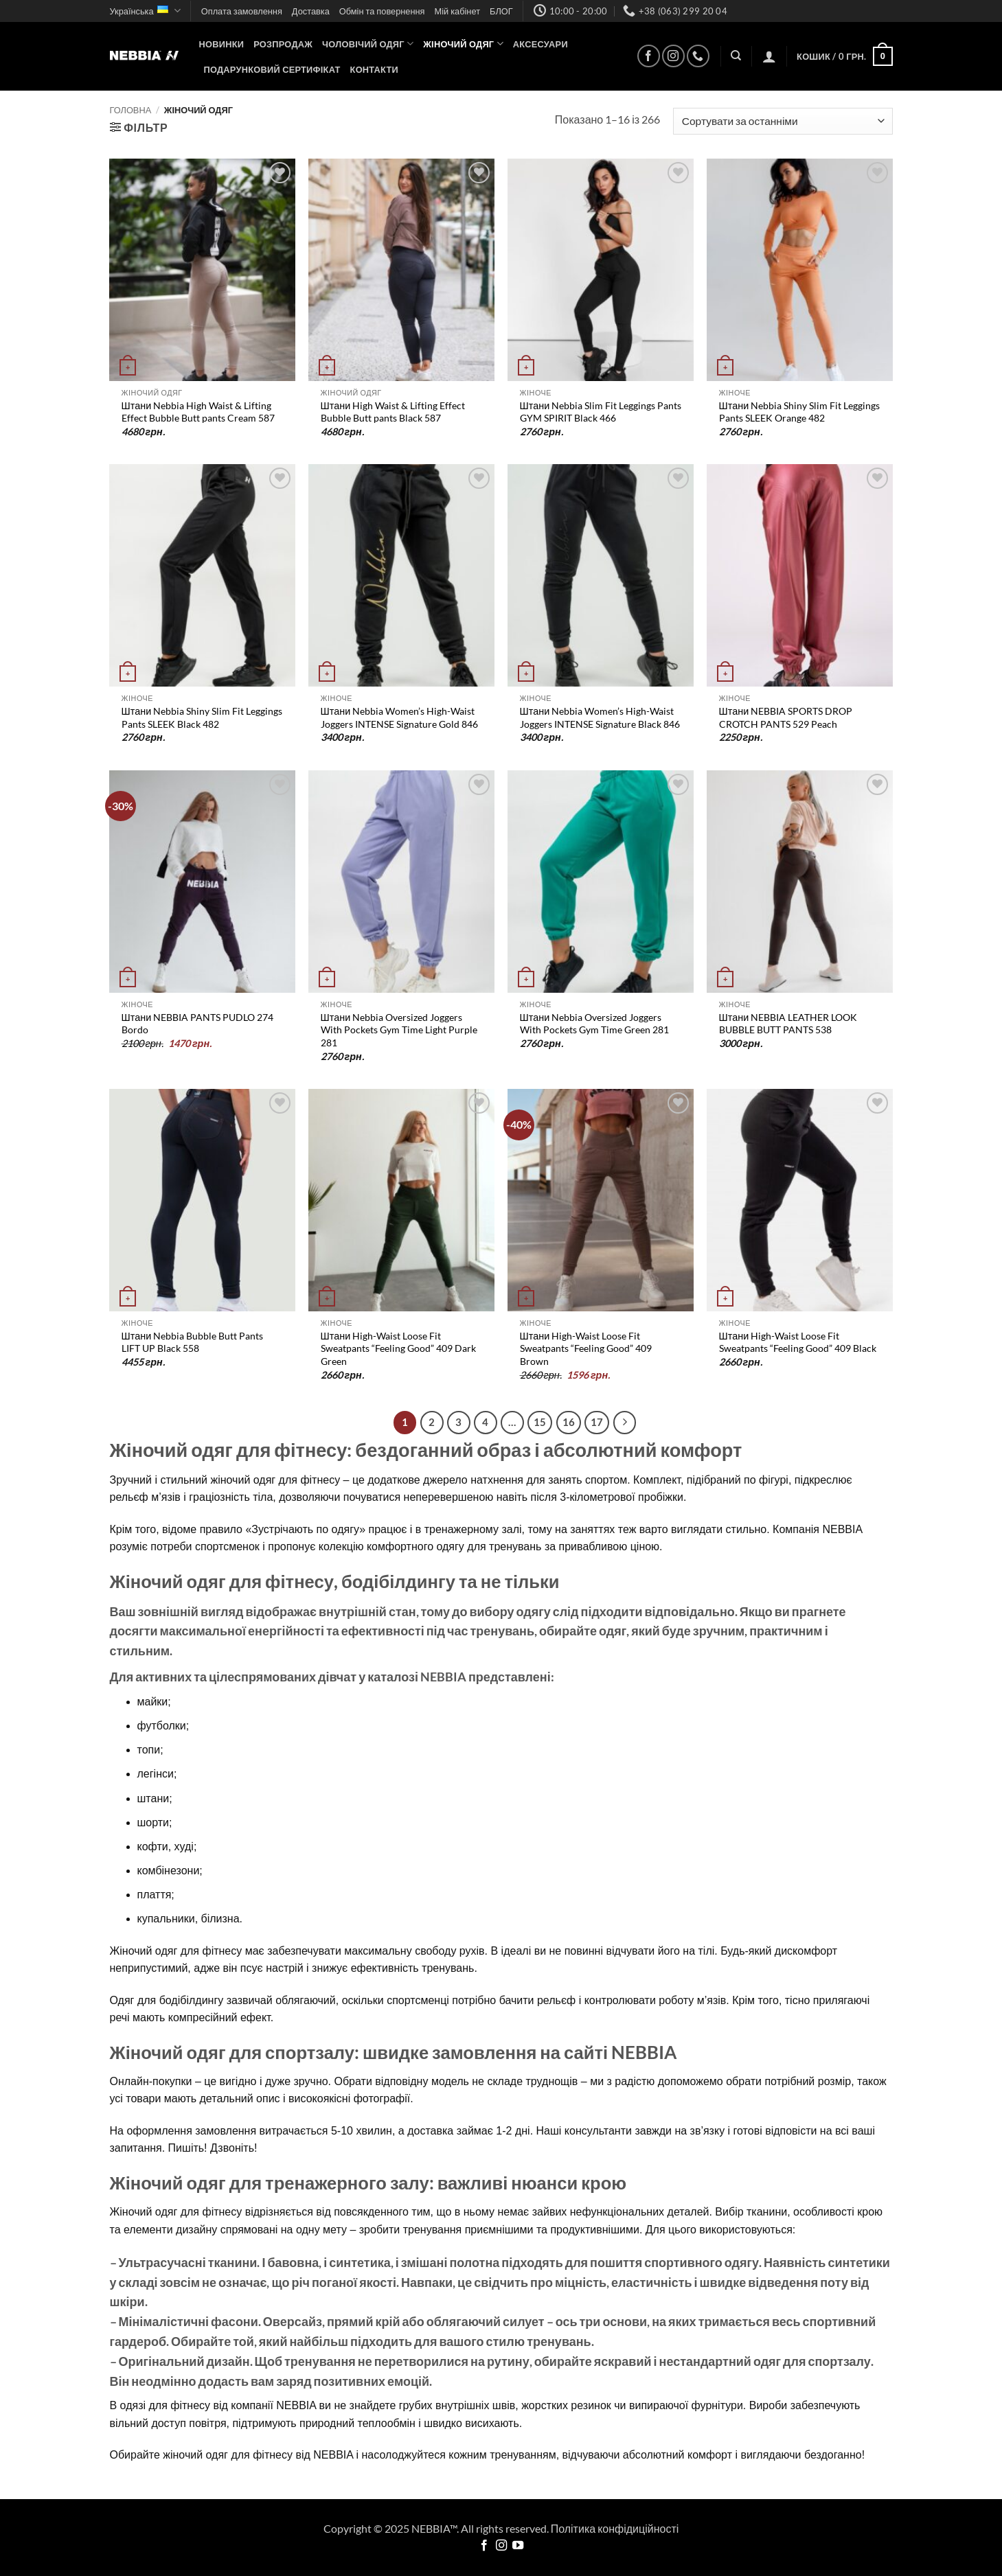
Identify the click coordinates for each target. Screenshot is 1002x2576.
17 (597, 1422)
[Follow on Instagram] (673, 56)
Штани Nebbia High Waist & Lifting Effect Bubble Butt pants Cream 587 (198, 412)
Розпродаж (282, 43)
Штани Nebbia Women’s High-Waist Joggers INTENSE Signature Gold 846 (399, 717)
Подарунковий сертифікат (272, 69)
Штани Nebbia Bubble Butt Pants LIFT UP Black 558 (193, 1342)
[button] (769, 56)
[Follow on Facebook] (648, 56)
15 (540, 1422)
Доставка (311, 10)
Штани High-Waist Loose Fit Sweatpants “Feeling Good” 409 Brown (586, 1348)
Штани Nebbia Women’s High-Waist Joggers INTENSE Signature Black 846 (600, 717)
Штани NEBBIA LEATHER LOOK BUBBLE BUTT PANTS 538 (788, 1023)
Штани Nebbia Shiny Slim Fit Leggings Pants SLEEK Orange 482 (799, 412)
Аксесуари (540, 43)
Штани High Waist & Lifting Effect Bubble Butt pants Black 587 (393, 412)
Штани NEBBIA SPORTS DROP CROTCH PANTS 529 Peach (786, 717)
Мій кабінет (457, 10)
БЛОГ (501, 10)
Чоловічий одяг (367, 43)
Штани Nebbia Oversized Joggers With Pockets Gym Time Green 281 (594, 1023)
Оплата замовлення (241, 10)
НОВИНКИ (221, 43)
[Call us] (698, 56)
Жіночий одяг (463, 43)
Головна (131, 109)
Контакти (374, 69)
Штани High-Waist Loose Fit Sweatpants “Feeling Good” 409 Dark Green (398, 1348)
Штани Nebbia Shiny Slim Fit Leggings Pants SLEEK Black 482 (202, 717)
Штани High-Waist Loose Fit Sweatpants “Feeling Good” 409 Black (797, 1342)
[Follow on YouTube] (517, 2546)
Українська (145, 10)
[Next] (625, 1422)
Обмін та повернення (382, 10)
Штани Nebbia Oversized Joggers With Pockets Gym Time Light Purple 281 (399, 1029)
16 (568, 1422)
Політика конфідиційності (615, 2528)
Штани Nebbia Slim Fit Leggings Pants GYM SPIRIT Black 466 (601, 412)
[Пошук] (736, 56)
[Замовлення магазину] (782, 121)
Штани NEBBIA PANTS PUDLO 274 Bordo (198, 1023)
